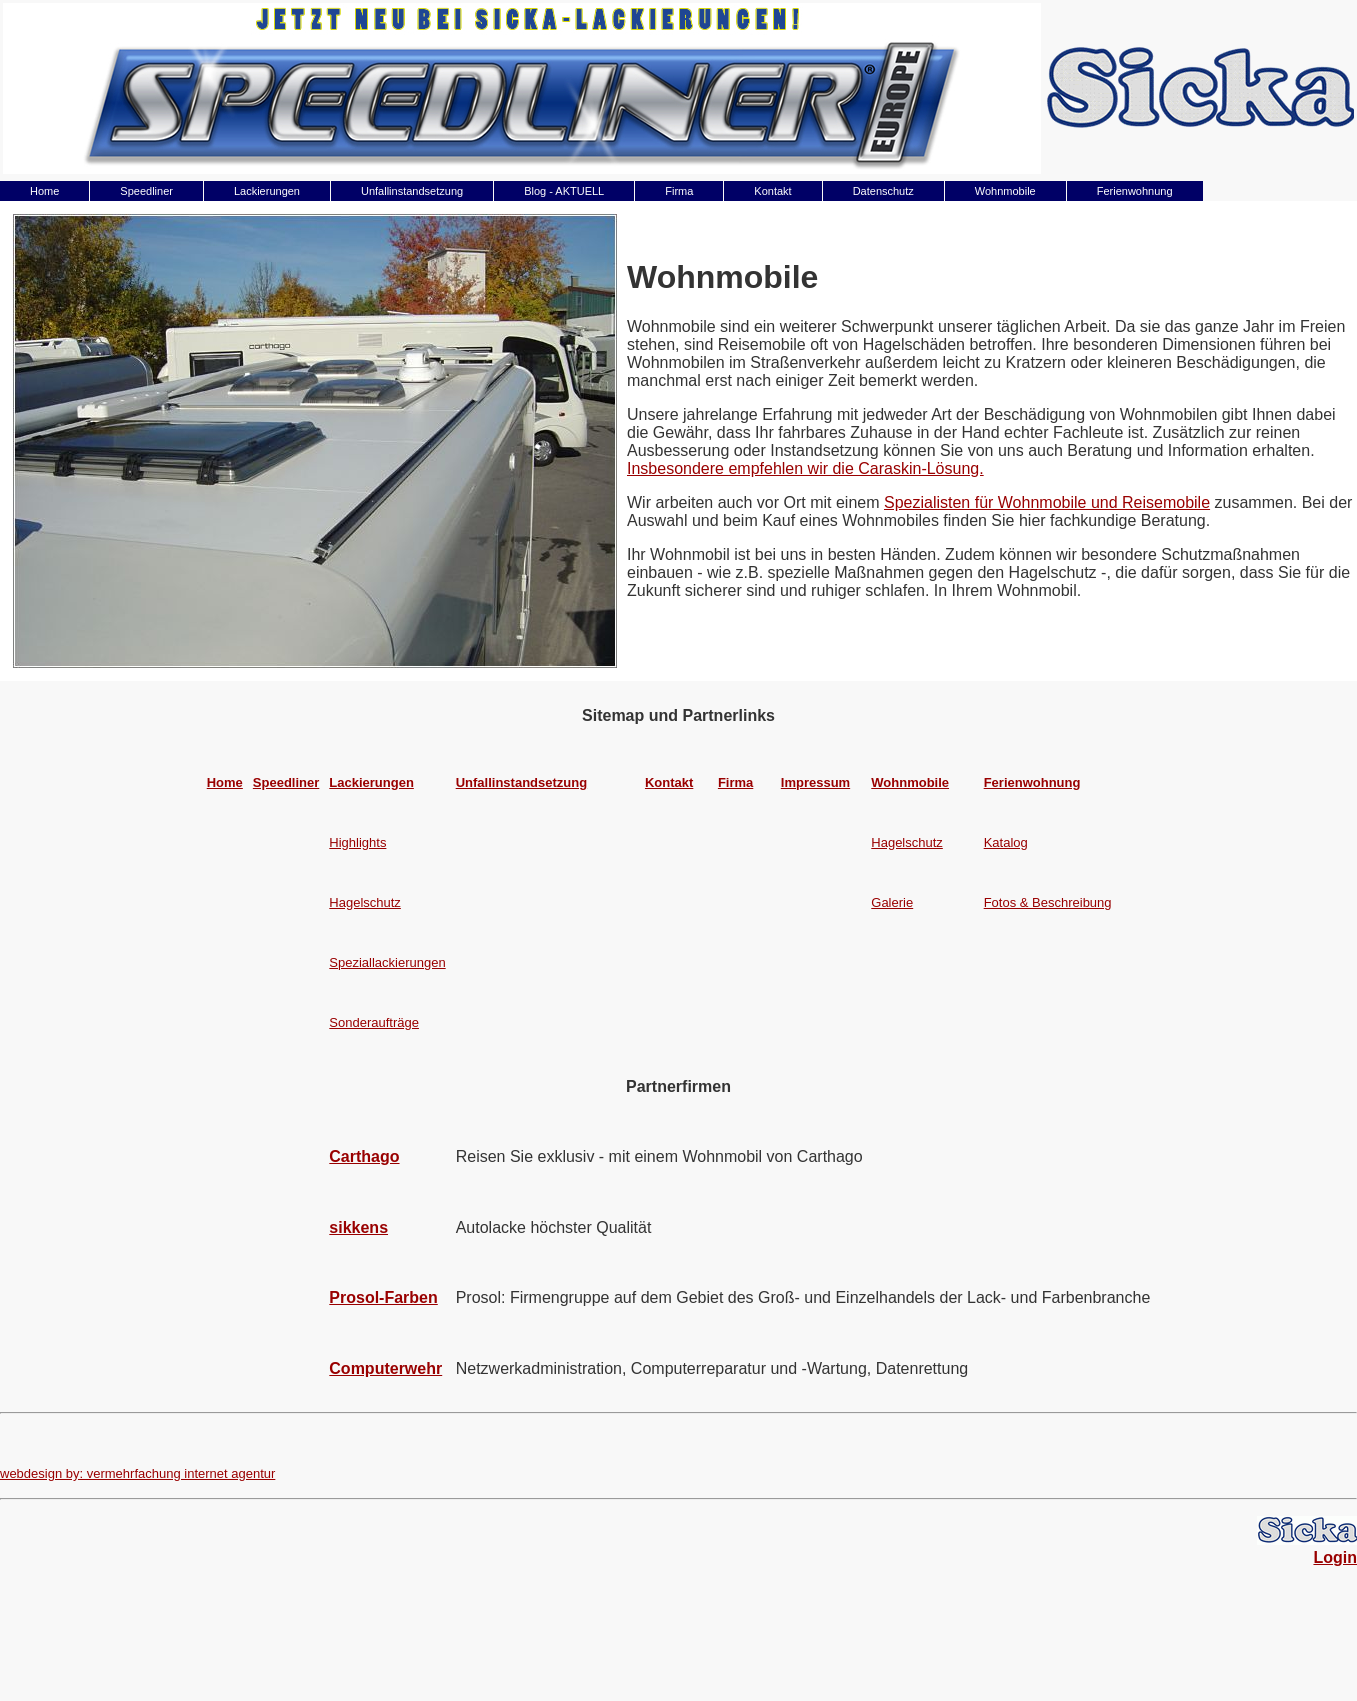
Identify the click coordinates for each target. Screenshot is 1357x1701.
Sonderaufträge (374, 1022)
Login (1335, 1557)
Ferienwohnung (1135, 191)
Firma (679, 191)
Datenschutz (883, 191)
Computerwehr (385, 1368)
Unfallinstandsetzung (412, 191)
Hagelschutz (907, 842)
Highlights (357, 842)
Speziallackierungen (387, 962)
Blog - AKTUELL (564, 191)
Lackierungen (267, 191)
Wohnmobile (1005, 191)
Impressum (815, 782)
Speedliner (146, 191)
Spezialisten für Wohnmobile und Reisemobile (1047, 502)
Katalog (1006, 842)
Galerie (892, 902)
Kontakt (772, 191)
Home (44, 191)
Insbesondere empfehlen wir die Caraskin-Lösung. (805, 468)
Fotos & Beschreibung (1048, 902)
